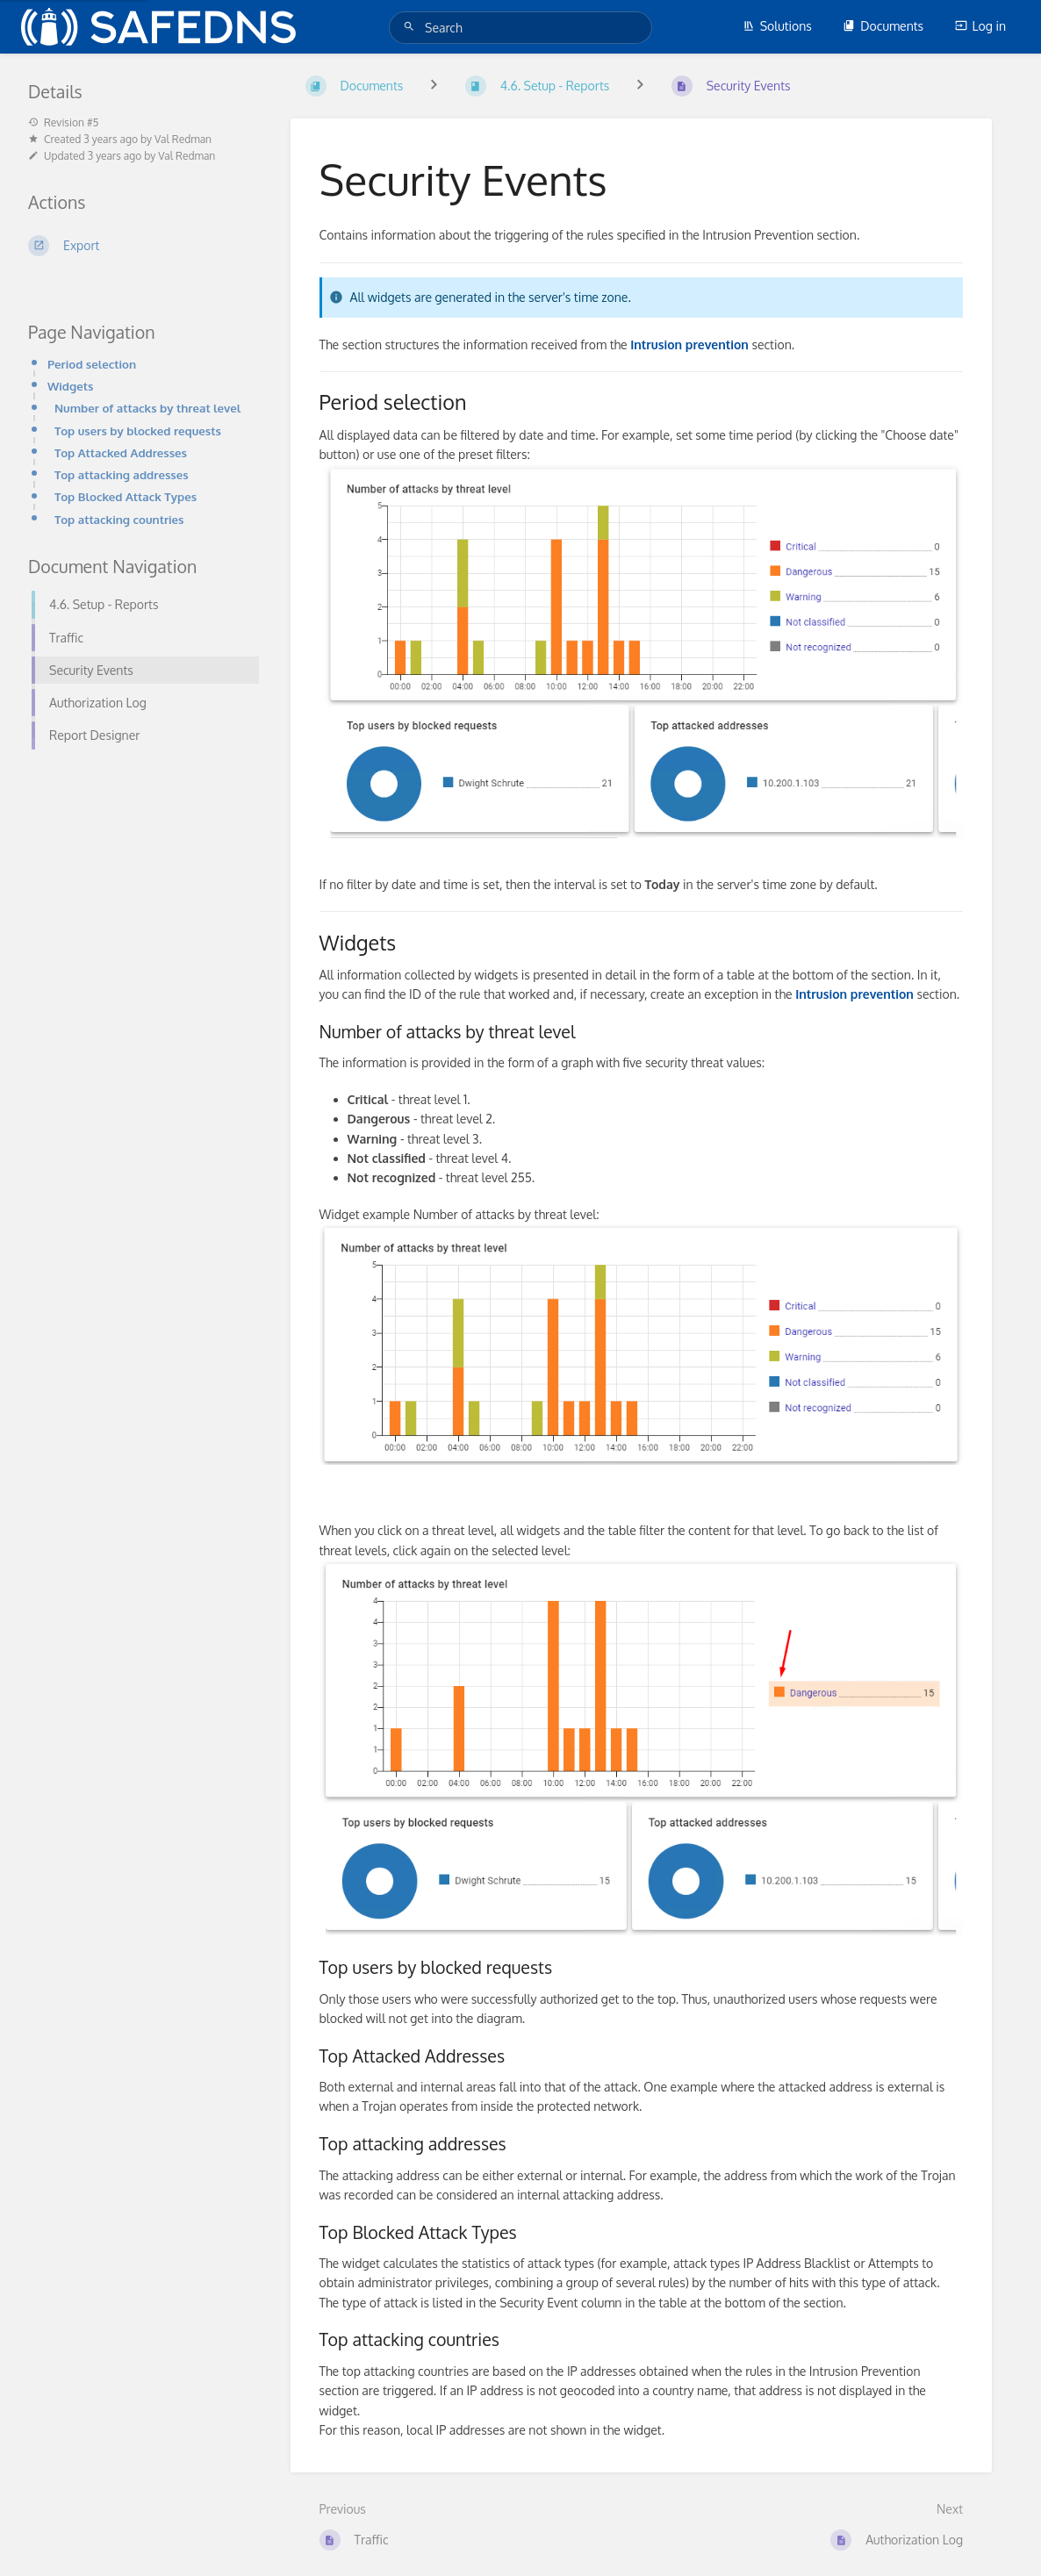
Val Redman (183, 139)
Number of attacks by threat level (147, 407)
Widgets (70, 385)
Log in (980, 25)
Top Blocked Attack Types (125, 496)
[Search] (411, 26)
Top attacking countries (119, 519)
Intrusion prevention (854, 994)
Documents (883, 25)
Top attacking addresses (121, 474)
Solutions (777, 25)
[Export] (138, 246)
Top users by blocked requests (137, 430)
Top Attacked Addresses (120, 452)
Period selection (91, 363)
